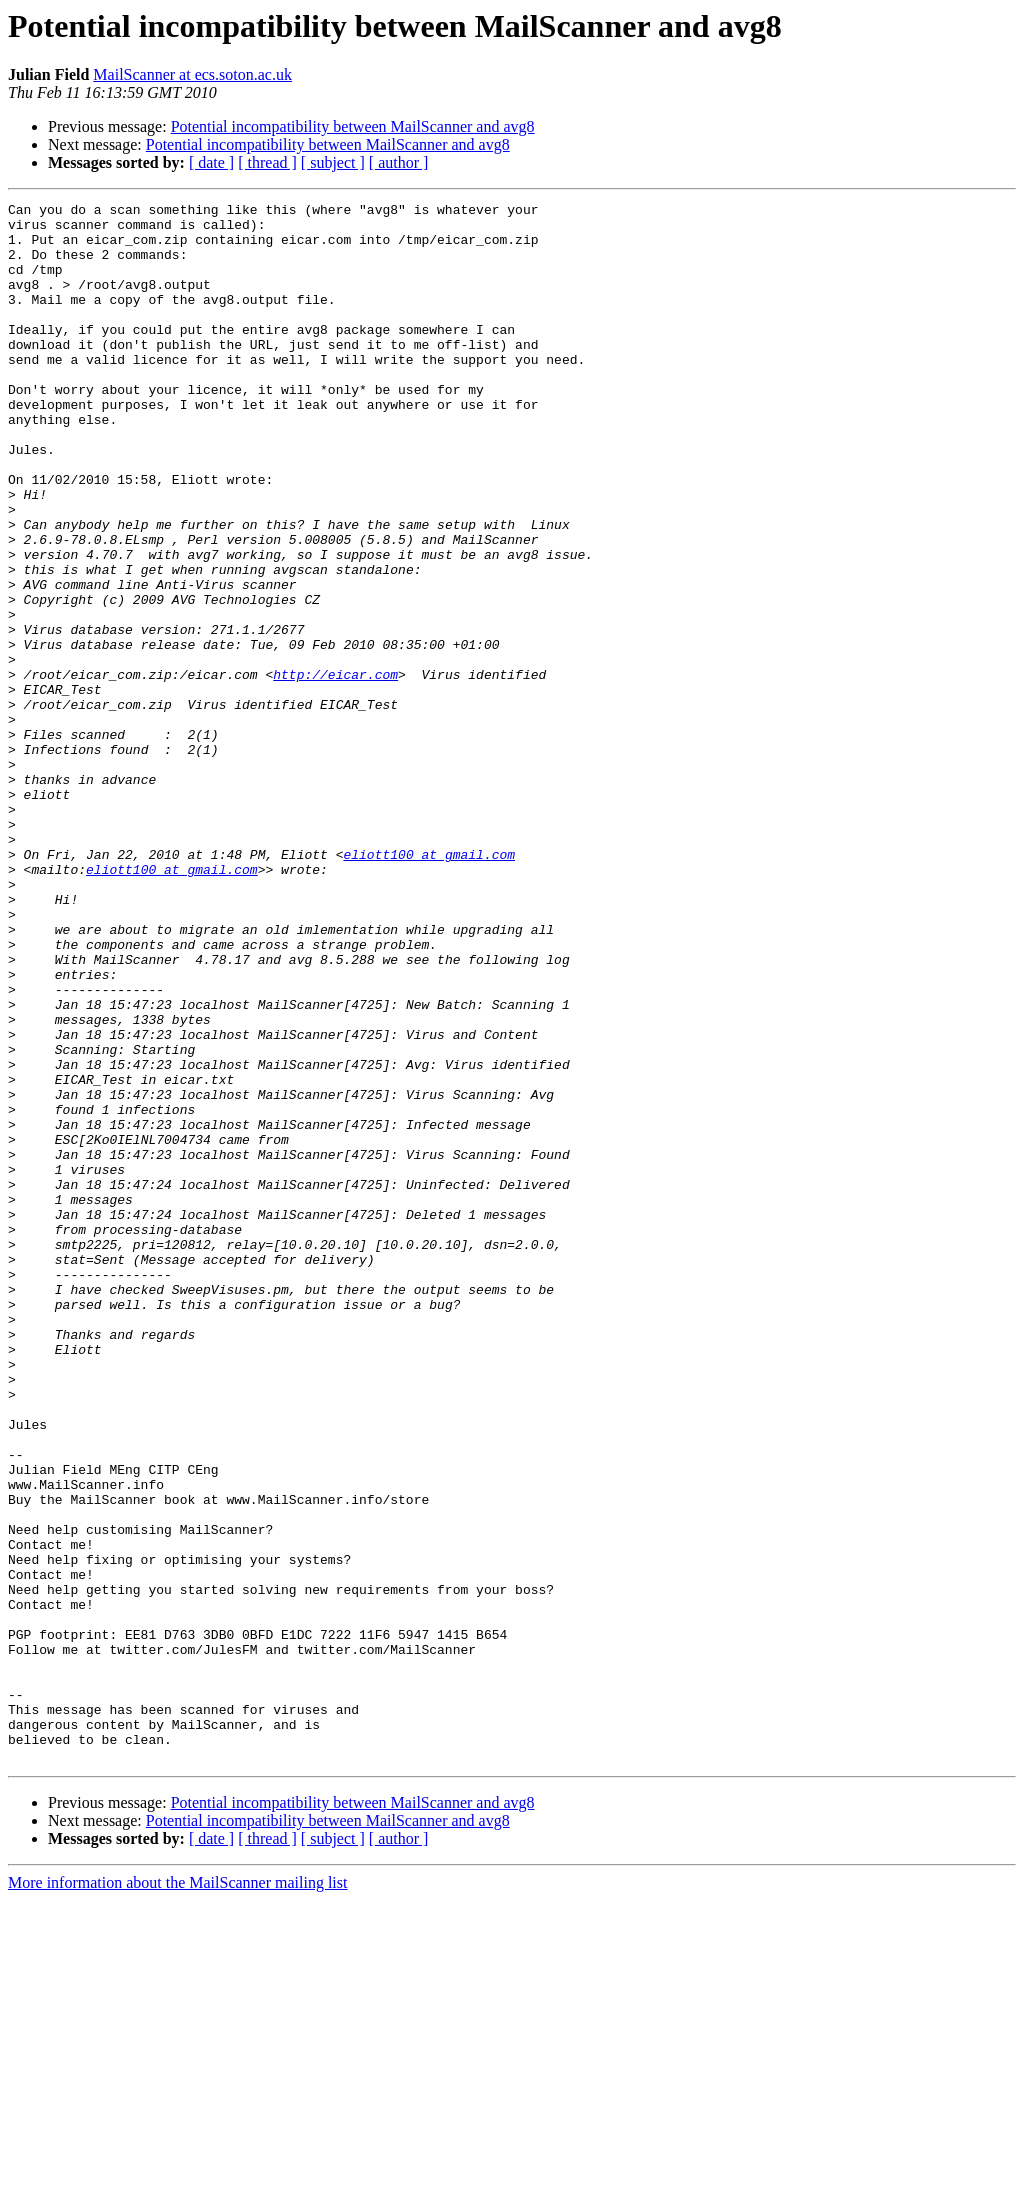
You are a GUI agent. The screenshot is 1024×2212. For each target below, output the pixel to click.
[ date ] (211, 162)
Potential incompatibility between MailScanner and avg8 (353, 126)
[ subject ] (333, 162)
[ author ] (399, 162)
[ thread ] (267, 162)
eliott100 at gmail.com (429, 986)
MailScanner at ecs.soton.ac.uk (192, 74)
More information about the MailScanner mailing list (177, 2194)
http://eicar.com (335, 770)
